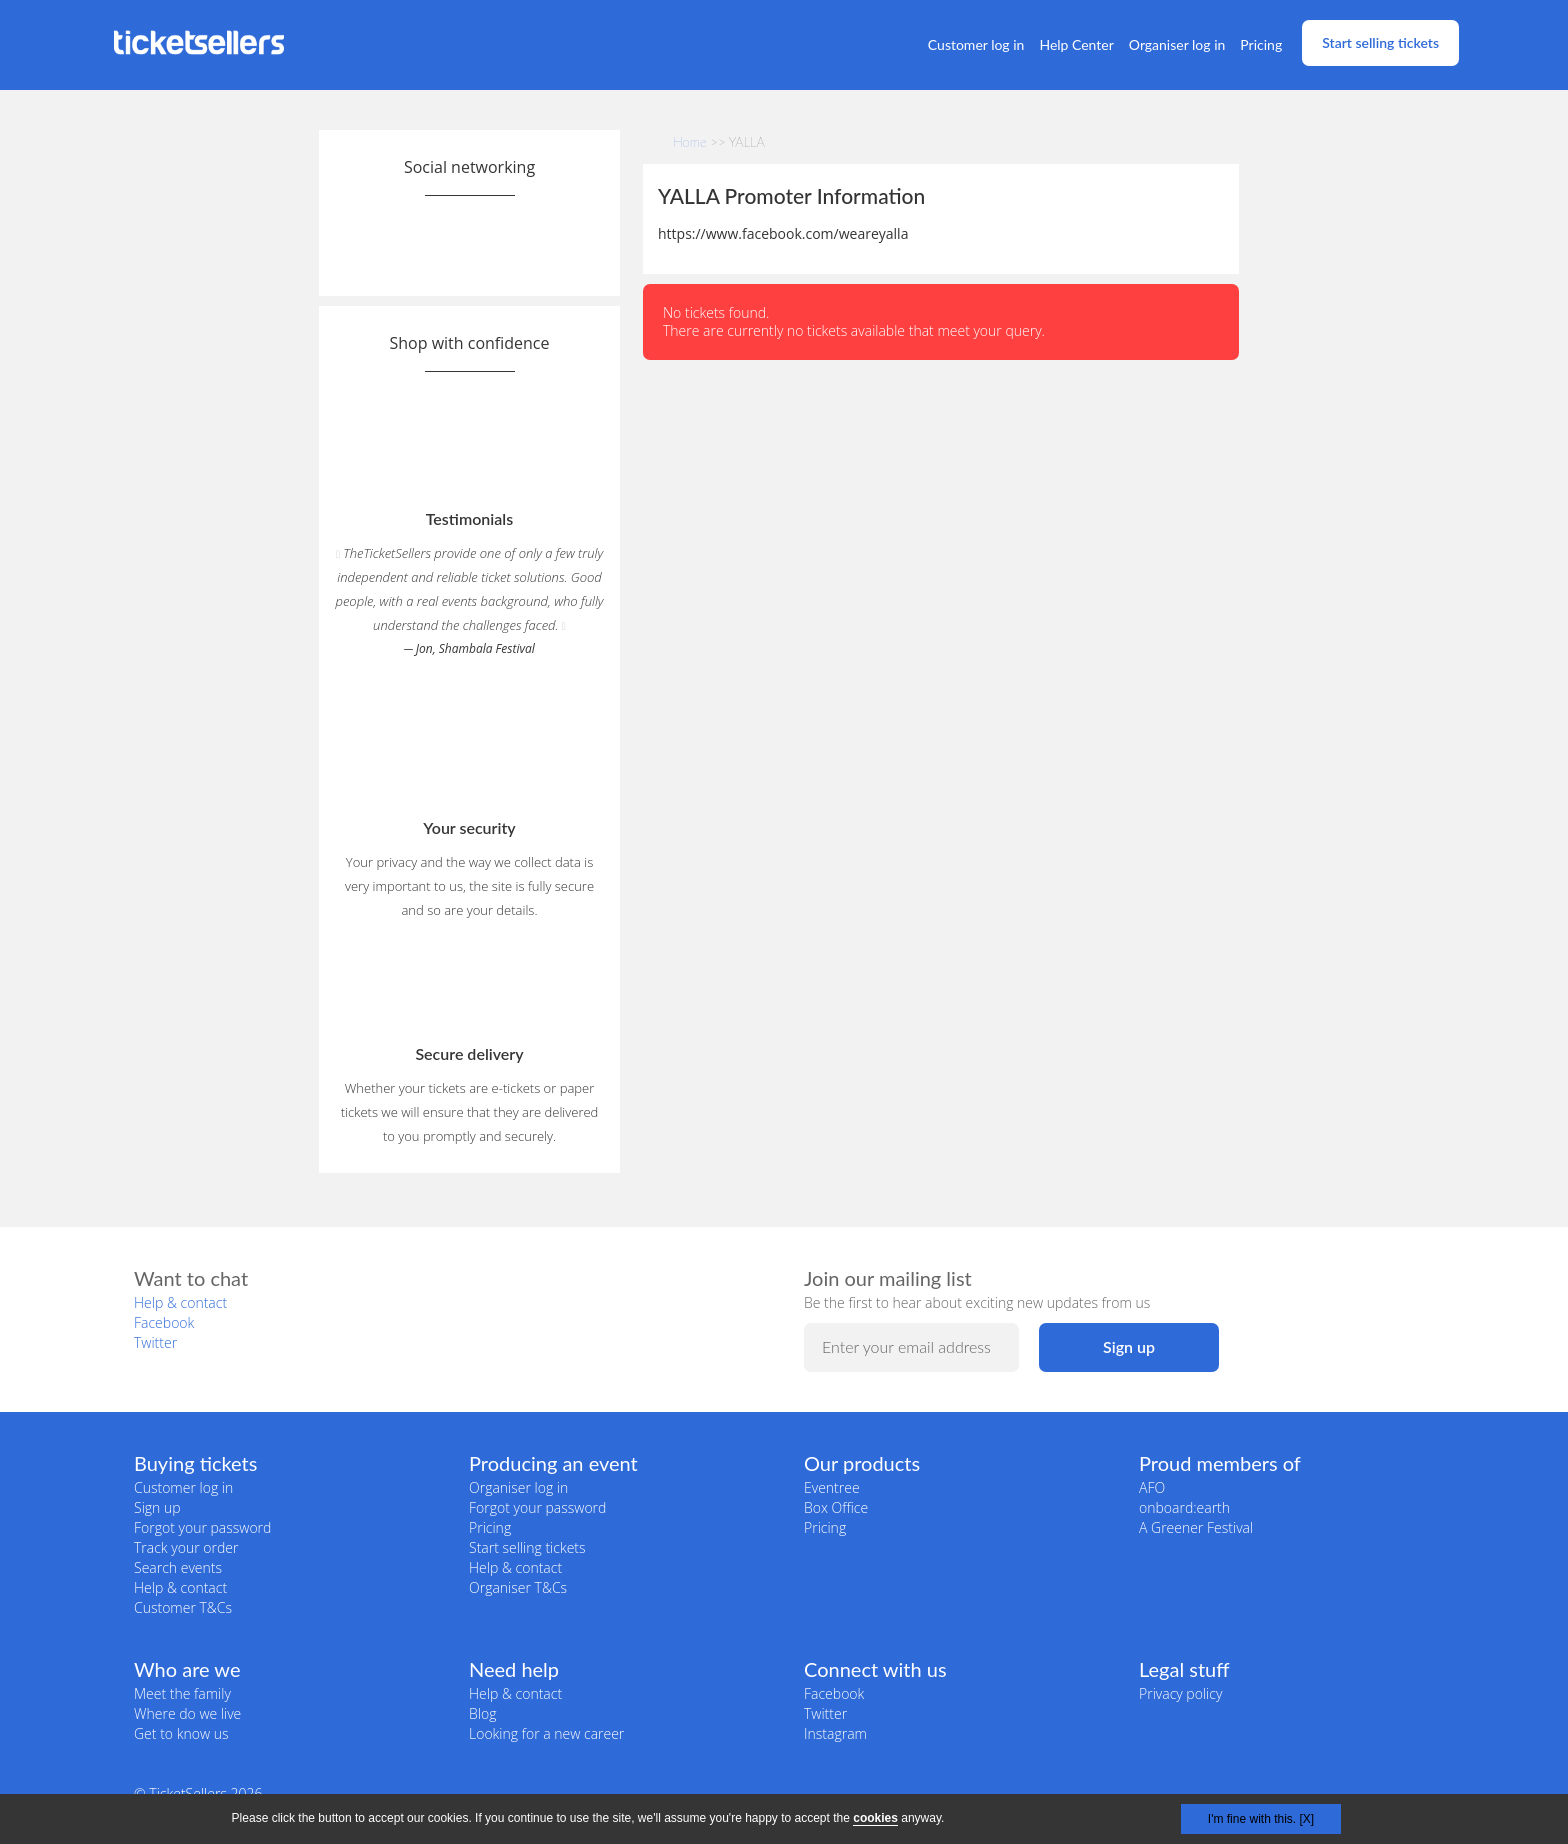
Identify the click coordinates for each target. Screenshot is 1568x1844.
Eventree (832, 1487)
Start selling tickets (1380, 42)
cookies (875, 1818)
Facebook (164, 1322)
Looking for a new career (546, 1733)
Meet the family (182, 1693)
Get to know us (181, 1733)
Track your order (186, 1547)
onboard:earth (1184, 1507)
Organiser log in (1177, 44)
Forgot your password (202, 1527)
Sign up (157, 1507)
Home (690, 142)
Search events (178, 1567)
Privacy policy (1180, 1693)
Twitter (155, 1342)
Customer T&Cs (183, 1607)
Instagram (835, 1733)
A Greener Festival (1196, 1527)
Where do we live (187, 1713)
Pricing (1261, 44)
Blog (482, 1713)
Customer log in (976, 44)
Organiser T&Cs (518, 1587)
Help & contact (180, 1302)
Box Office (836, 1507)
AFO (1152, 1487)
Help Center (1076, 44)
